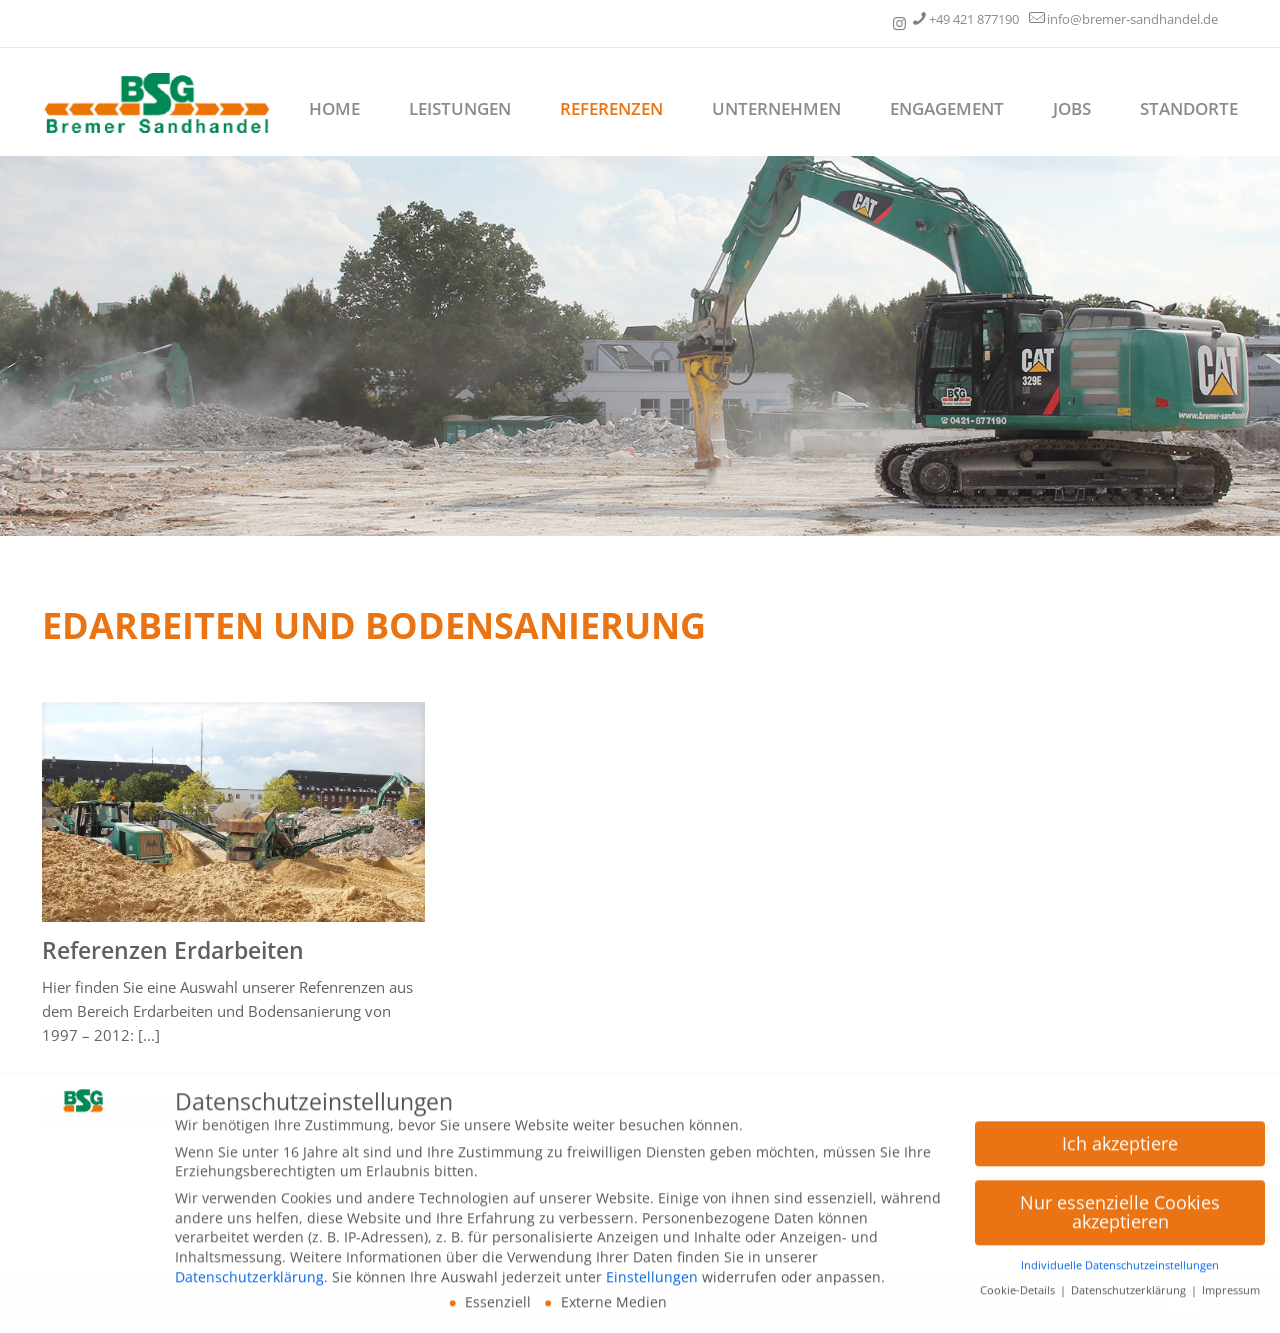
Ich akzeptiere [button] (1120, 1149)
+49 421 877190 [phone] (974, 19)
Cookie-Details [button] (1019, 1296)
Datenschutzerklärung (249, 1282)
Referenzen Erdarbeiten (173, 950)
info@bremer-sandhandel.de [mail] (1132, 19)
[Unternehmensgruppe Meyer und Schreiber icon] (899, 23)
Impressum (1231, 1296)
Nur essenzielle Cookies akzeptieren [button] (1120, 1218)
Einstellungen (652, 1282)
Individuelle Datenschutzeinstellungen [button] (1120, 1271)
